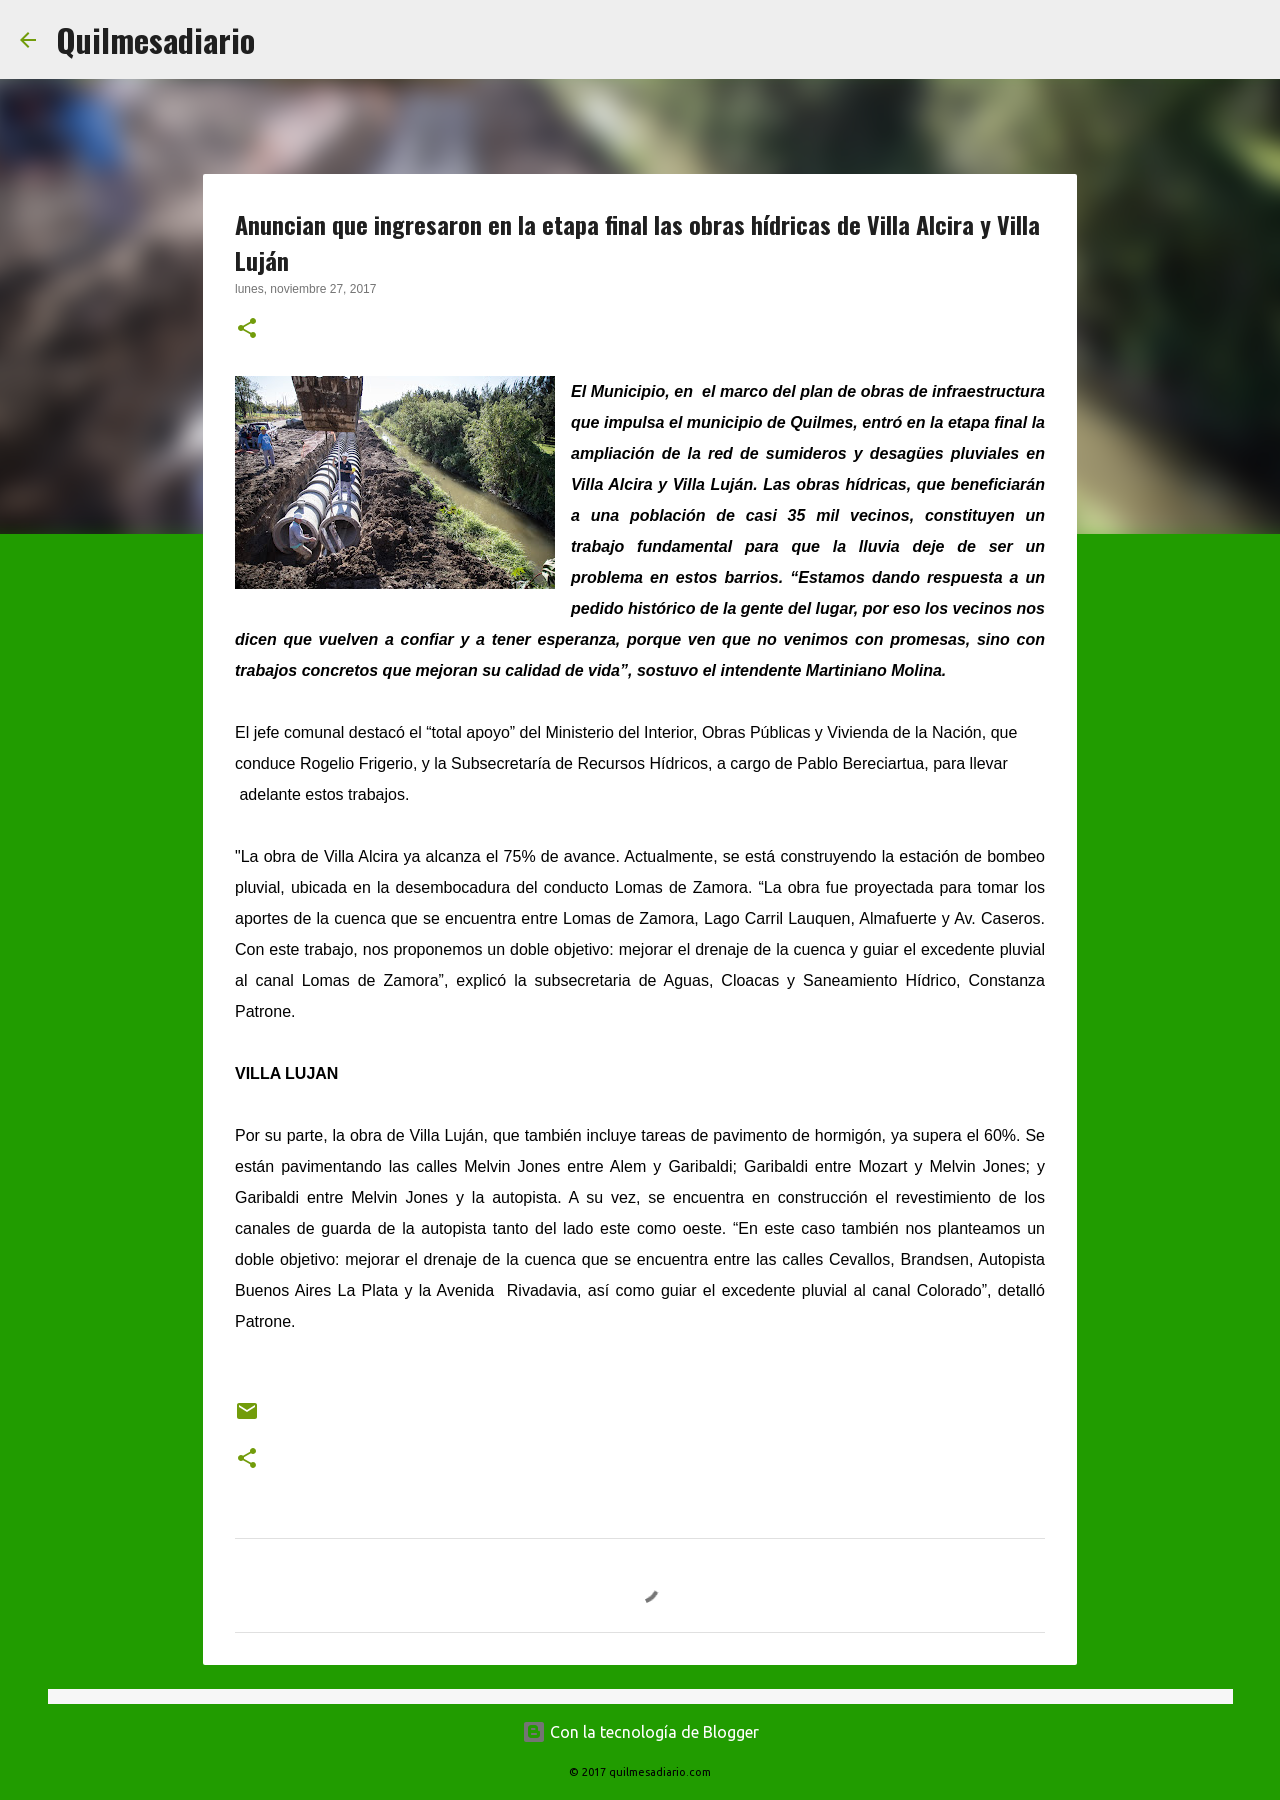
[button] (247, 330)
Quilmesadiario (155, 39)
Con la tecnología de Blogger (640, 1732)
